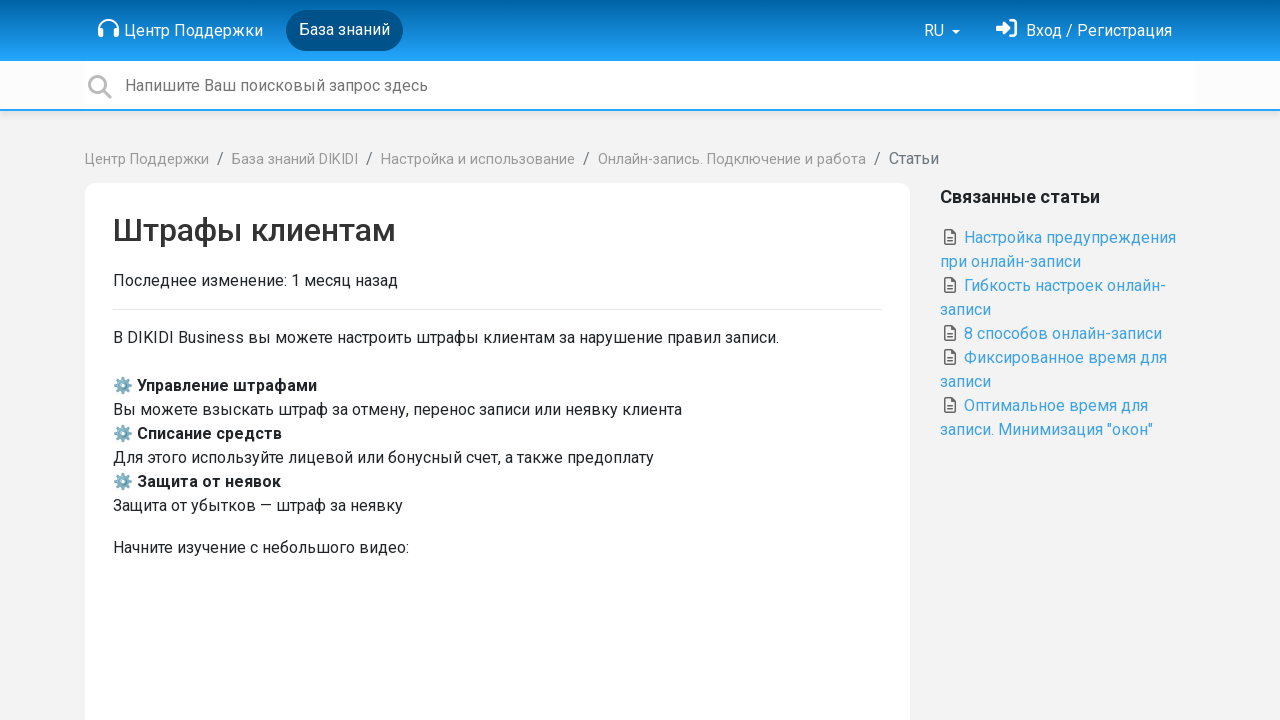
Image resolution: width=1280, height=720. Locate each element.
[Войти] (1084, 30)
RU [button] (936, 30)
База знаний (344, 29)
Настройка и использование (478, 159)
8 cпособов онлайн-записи (1051, 333)
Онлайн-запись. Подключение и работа (732, 159)
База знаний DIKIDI (295, 159)
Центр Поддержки (180, 29)
